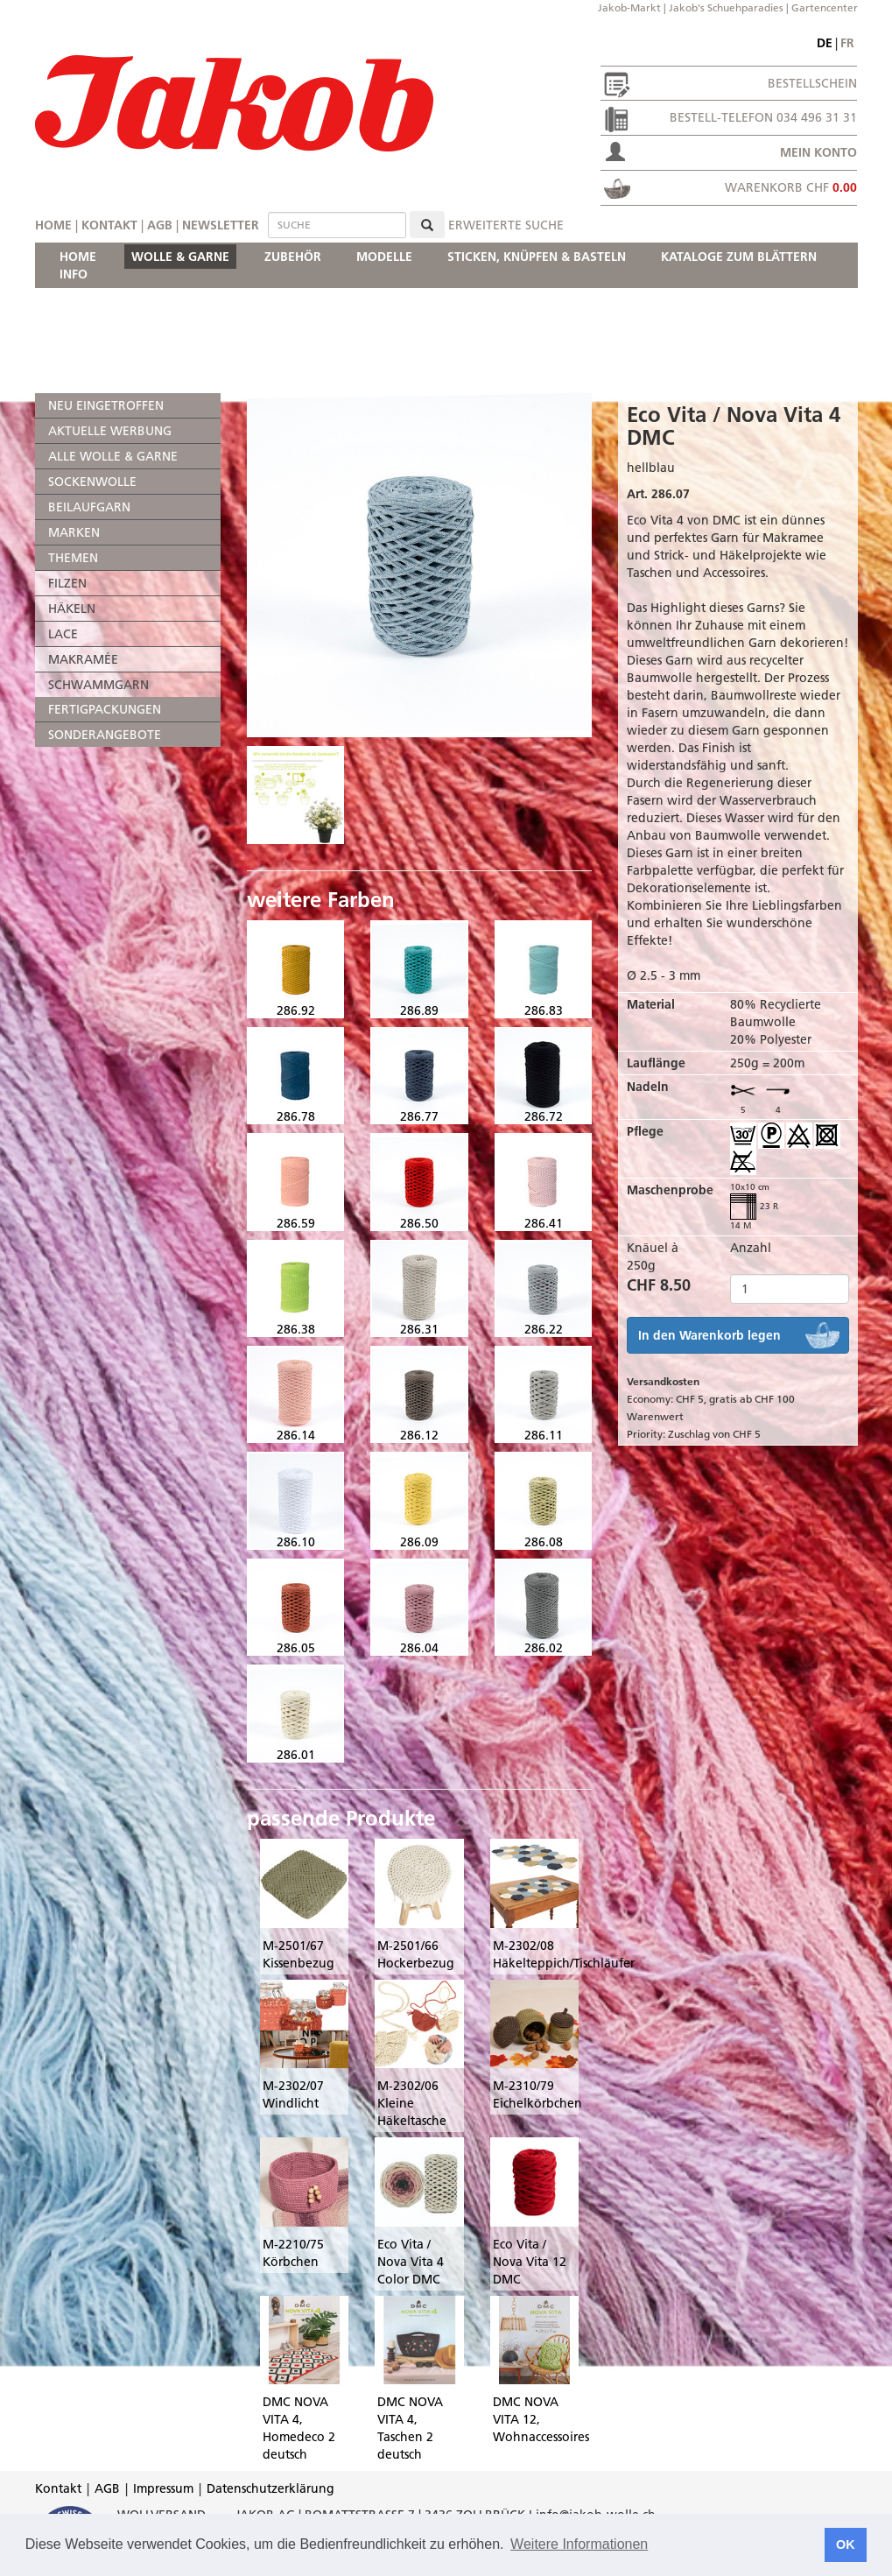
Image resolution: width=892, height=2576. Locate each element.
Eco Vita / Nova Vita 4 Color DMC (410, 2261)
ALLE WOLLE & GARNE (113, 456)
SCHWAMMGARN (98, 685)
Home (53, 225)
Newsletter (220, 225)
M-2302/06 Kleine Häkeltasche (411, 2103)
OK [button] (845, 2544)
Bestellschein (812, 83)
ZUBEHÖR (292, 256)
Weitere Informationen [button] (579, 2544)
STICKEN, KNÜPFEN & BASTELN (536, 256)
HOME (78, 256)
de (824, 43)
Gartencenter (824, 7)
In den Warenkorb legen (709, 1335)
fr (847, 43)
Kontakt (109, 225)
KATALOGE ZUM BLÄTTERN (739, 256)
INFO (74, 274)
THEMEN (73, 558)
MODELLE (384, 256)
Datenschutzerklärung (270, 2488)
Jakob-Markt (629, 7)
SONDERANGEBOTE (104, 735)
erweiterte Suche (506, 225)
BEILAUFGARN (89, 507)
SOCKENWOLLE (92, 481)
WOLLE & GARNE (180, 256)
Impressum (163, 2488)
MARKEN (74, 532)
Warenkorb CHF (791, 187)
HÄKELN (71, 608)
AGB (159, 225)
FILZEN (67, 583)
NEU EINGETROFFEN (106, 405)
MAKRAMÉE (83, 659)
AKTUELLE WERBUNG (110, 431)
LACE (63, 634)
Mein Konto (818, 152)
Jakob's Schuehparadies (726, 7)
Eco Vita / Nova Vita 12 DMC (529, 2261)
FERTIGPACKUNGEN (104, 709)
